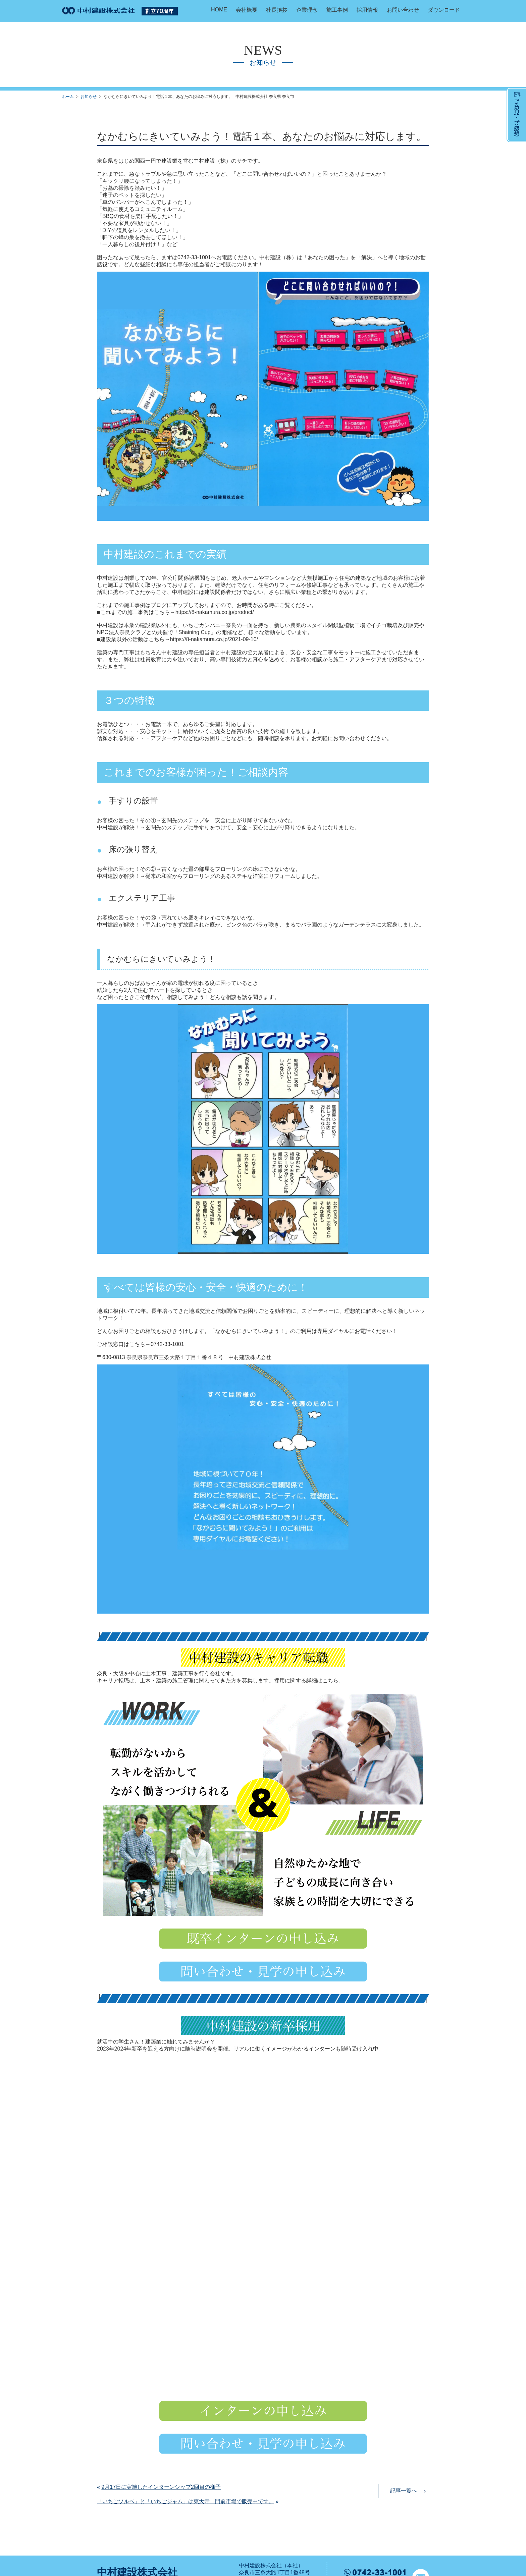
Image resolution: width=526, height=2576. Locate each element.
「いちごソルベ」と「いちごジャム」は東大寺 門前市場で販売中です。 (185, 2501)
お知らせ (89, 96)
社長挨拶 (276, 10)
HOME (219, 9)
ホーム (68, 96)
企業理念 (307, 10)
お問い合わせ (403, 10)
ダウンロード (444, 10)
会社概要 (246, 10)
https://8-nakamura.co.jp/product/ (214, 612)
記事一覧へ (403, 2491)
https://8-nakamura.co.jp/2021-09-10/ (214, 639)
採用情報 (367, 10)
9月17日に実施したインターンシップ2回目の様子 (161, 2487)
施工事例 (337, 10)
